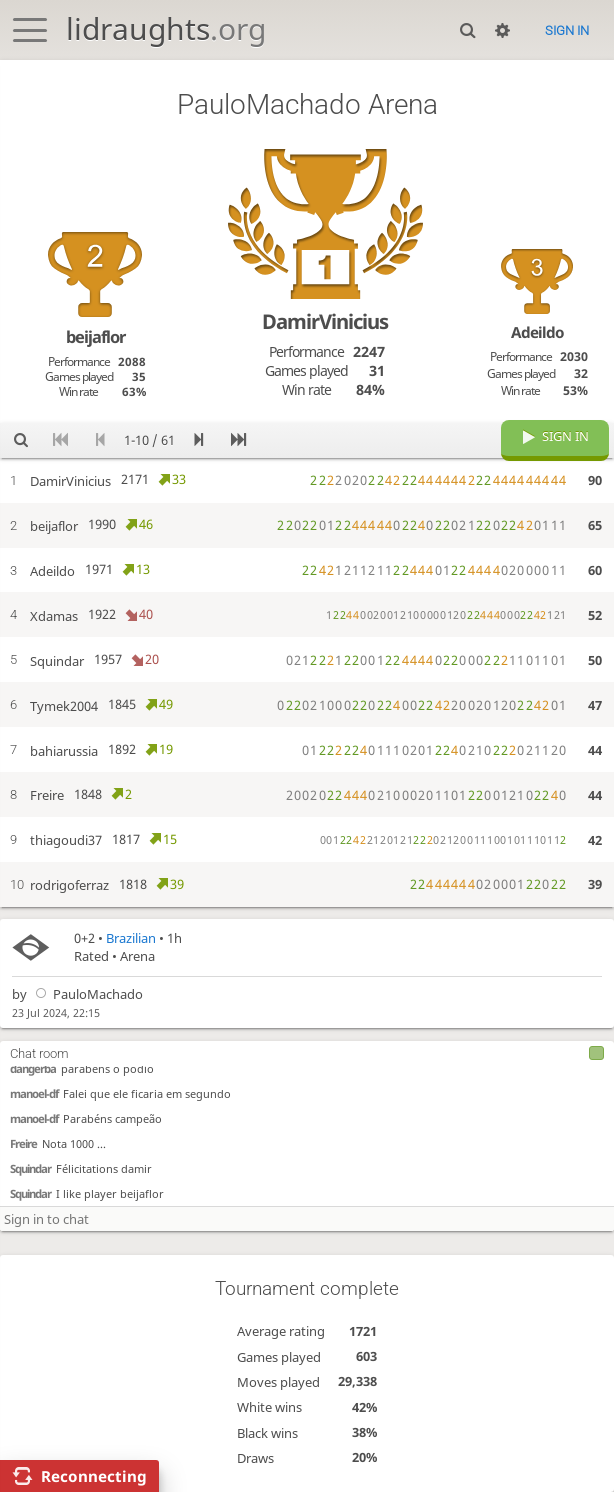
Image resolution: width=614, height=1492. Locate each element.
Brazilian (131, 938)
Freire (23, 1142)
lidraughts (166, 28)
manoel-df (34, 1092)
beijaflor (95, 336)
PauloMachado (86, 994)
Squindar (30, 1167)
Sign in (567, 30)
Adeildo (537, 332)
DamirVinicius (325, 321)
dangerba (33, 1067)
